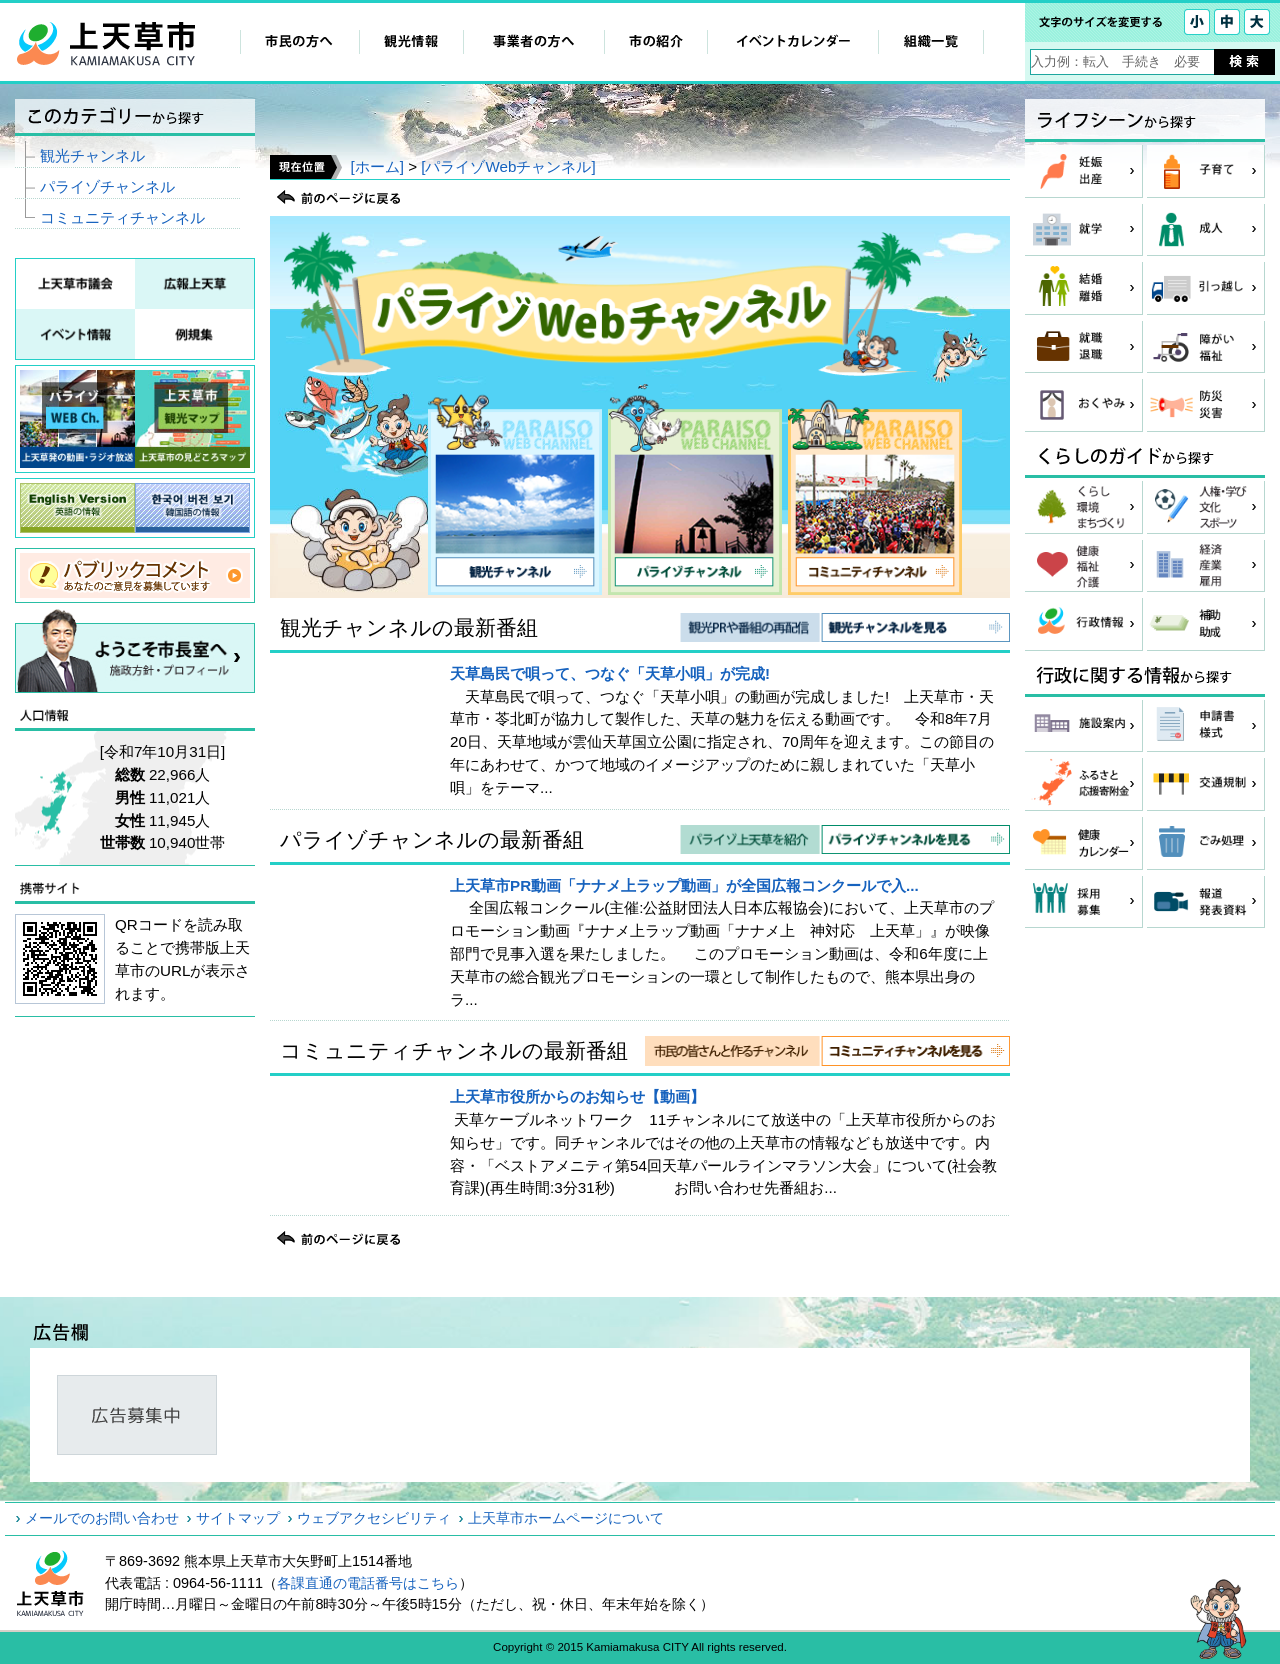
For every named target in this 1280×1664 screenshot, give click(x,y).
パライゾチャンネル (107, 186)
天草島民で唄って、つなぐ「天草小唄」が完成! (610, 673)
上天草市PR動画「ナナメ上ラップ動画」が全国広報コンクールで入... (684, 885)
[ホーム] (376, 166)
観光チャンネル (92, 155)
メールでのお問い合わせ (102, 1518)
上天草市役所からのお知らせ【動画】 (577, 1096)
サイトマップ (238, 1518)
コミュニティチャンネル (122, 217)
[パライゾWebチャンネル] (508, 166)
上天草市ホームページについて (566, 1518)
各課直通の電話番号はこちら (368, 1583)
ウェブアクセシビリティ (374, 1518)
